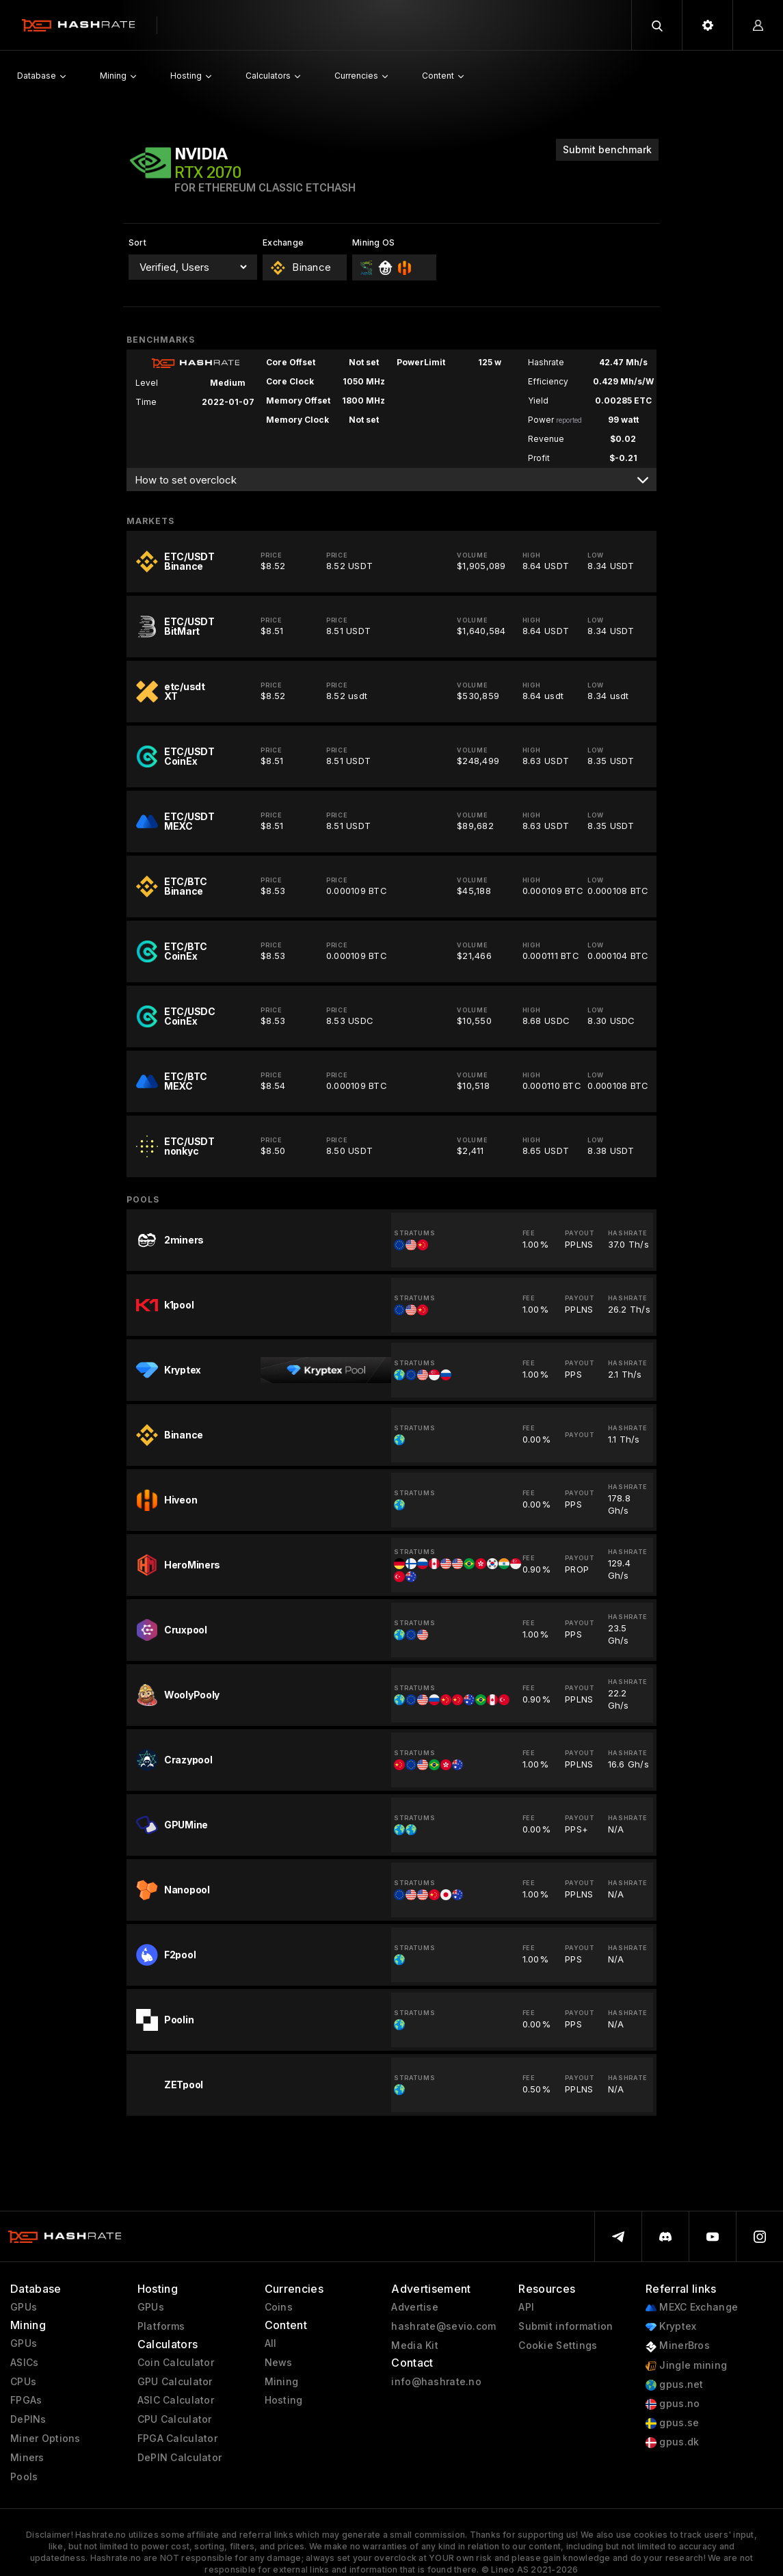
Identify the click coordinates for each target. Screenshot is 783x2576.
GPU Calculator (175, 2381)
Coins (279, 2307)
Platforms (161, 2326)
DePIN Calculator (179, 2457)
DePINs (28, 2419)
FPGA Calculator (177, 2438)
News (279, 2362)
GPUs (23, 2307)
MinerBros (678, 2346)
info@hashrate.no (436, 2381)
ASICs (24, 2362)
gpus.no (673, 2404)
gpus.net (675, 2385)
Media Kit (414, 2345)
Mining (282, 2381)
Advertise (414, 2307)
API (526, 2307)
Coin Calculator (175, 2362)
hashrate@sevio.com (443, 2326)
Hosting (284, 2400)
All (271, 2343)
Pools (24, 2476)
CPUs (23, 2381)
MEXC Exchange (692, 2307)
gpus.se (672, 2423)
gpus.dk (672, 2442)
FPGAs (26, 2400)
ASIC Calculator (175, 2400)
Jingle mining (686, 2365)
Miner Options (45, 2438)
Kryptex (671, 2326)
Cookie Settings (557, 2345)
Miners (27, 2457)
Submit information (565, 2326)
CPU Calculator (174, 2419)
